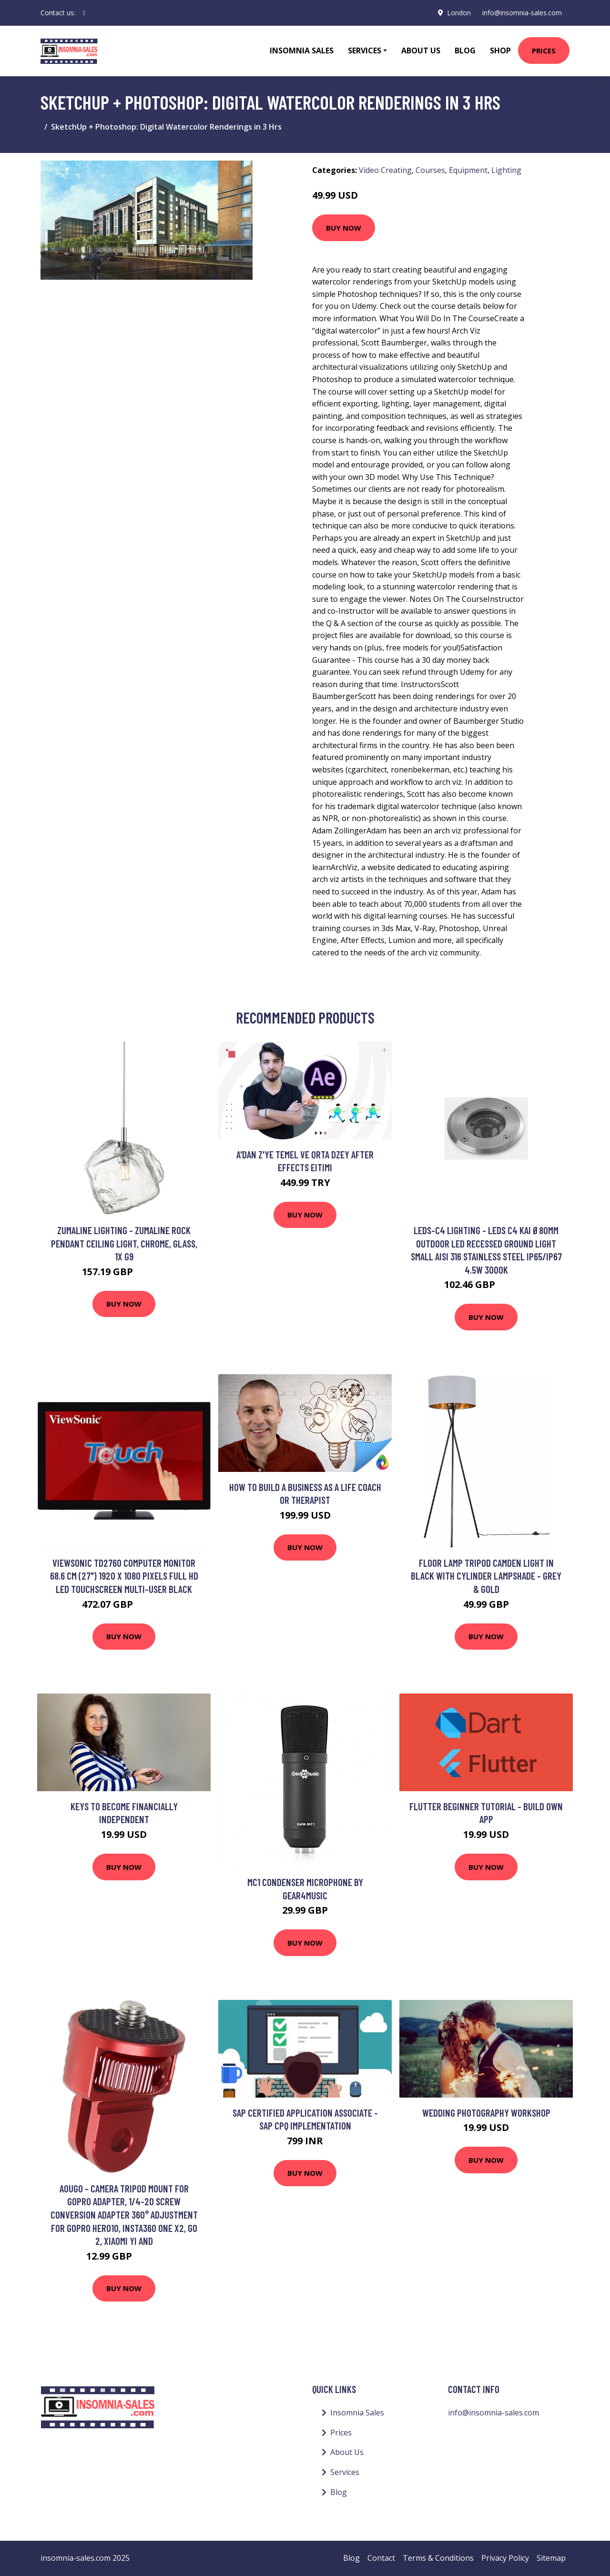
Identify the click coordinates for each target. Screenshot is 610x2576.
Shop (500, 50)
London (459, 12)
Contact (381, 2558)
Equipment (468, 170)
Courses (430, 170)
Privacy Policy (505, 2558)
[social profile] (84, 13)
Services (344, 2472)
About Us (420, 50)
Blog (465, 50)
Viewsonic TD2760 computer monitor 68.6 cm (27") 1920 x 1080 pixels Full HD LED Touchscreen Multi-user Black (124, 1576)
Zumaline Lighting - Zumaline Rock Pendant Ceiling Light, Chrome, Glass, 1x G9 (124, 1243)
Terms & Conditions (438, 2558)
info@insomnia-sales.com (522, 12)
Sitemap (551, 2558)
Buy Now (343, 228)
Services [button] (364, 50)
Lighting (506, 170)
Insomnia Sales (302, 50)
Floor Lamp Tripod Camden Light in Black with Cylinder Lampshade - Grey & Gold (486, 1576)
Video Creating (385, 170)
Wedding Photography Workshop (486, 2113)
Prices (544, 50)
